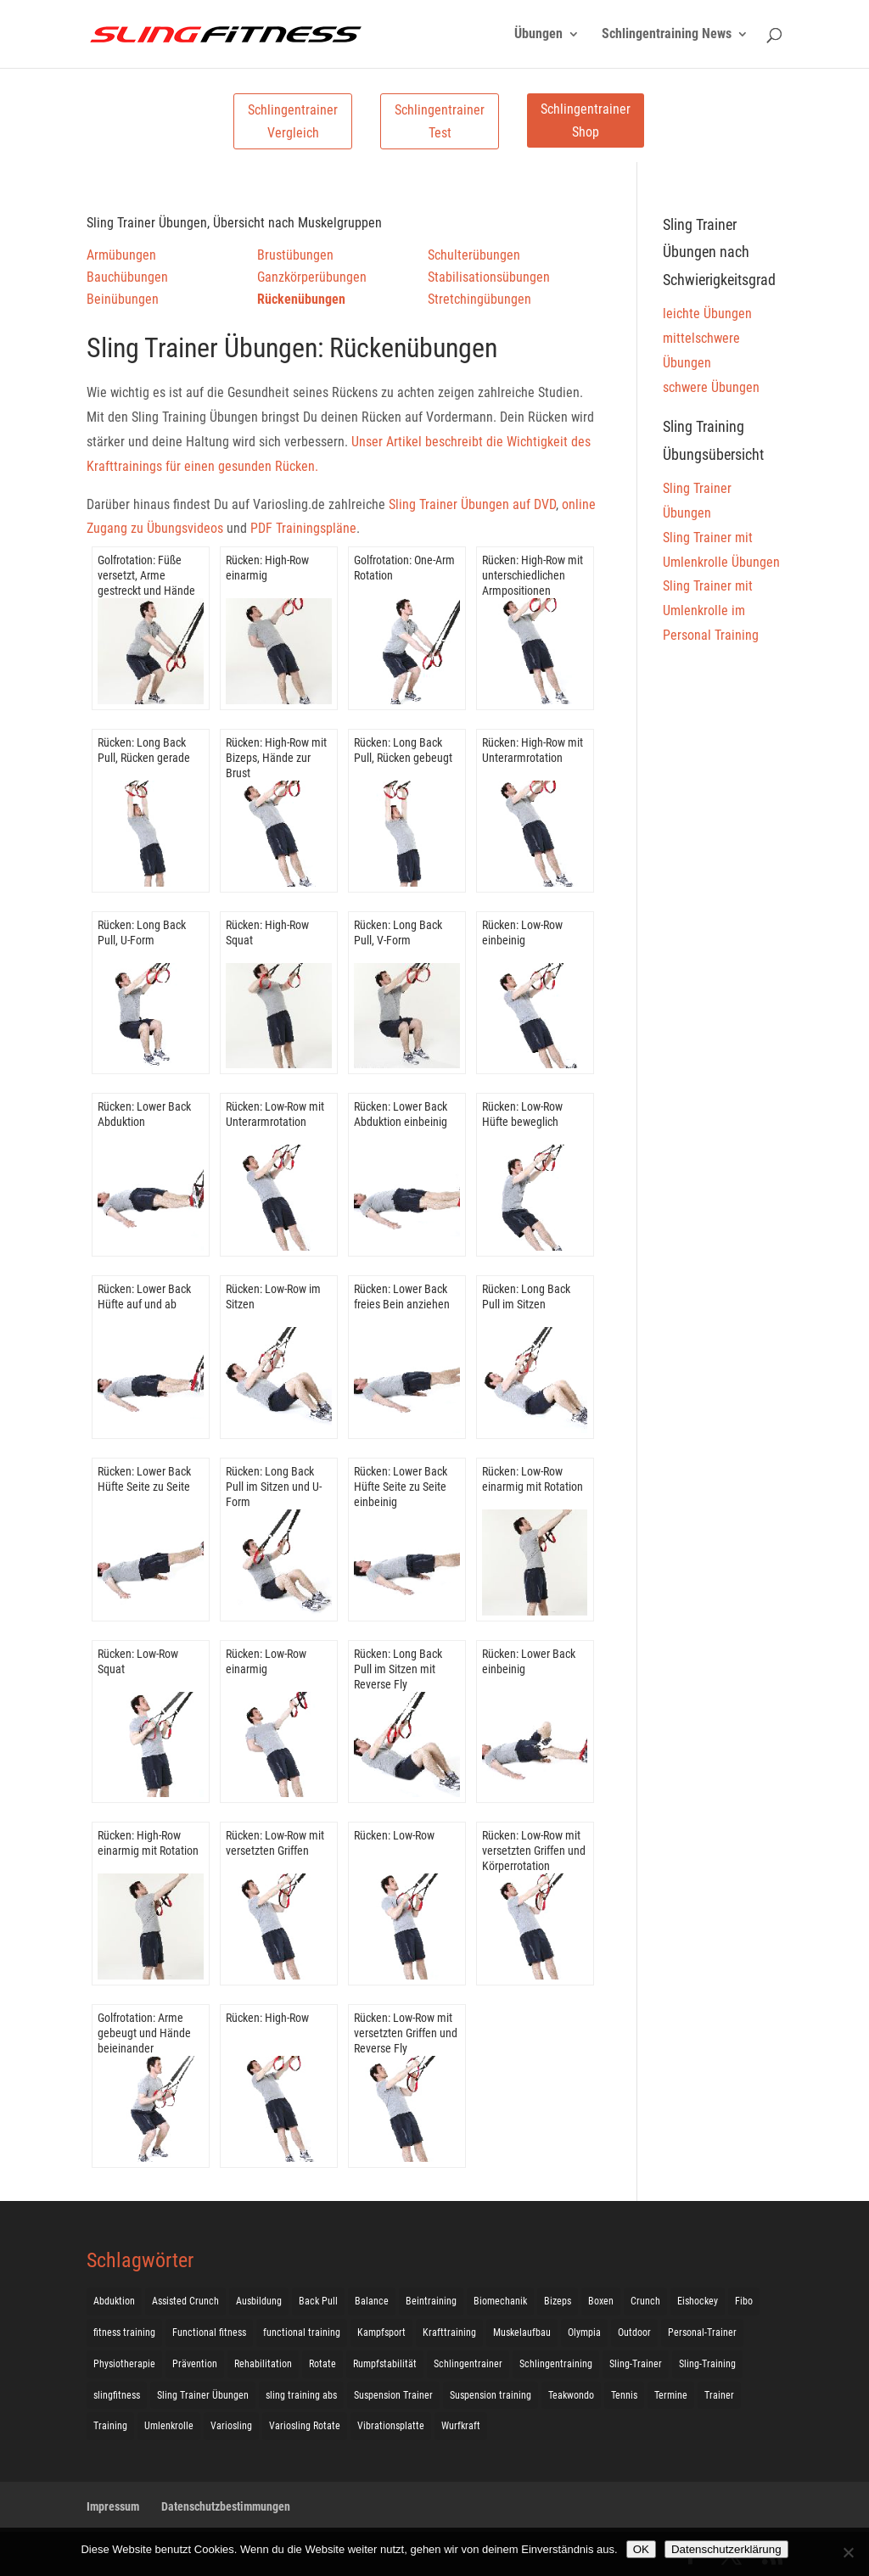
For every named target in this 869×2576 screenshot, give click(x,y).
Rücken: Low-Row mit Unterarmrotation (275, 1114)
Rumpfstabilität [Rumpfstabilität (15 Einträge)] (385, 2364)
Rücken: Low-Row (394, 1835)
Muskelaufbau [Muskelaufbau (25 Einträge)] (522, 2332)
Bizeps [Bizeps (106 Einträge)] (557, 2301)
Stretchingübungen (479, 299)
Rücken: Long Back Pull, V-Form (398, 932)
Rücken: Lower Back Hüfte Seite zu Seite (144, 1478)
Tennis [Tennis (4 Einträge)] (624, 2395)
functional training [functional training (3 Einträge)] (301, 2332)
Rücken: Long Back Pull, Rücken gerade (144, 750)
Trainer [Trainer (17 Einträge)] (719, 2395)
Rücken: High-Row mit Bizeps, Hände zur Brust (276, 758)
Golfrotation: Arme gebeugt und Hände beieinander (144, 2033)
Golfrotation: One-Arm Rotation (404, 567)
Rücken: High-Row (267, 2017)
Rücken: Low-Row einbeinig (522, 932)
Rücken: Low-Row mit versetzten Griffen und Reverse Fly (405, 2033)
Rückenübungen (301, 299)
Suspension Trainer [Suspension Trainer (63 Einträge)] (393, 2395)
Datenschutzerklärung (726, 2549)
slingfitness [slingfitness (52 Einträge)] (116, 2395)
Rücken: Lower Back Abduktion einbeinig (400, 1114)
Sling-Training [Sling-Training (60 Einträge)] (707, 2364)
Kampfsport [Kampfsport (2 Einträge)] (381, 2332)
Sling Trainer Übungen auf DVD (472, 504)
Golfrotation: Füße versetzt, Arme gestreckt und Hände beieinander (146, 583)
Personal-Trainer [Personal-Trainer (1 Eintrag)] (702, 2332)
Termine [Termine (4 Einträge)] (670, 2395)
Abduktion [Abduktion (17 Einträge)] (114, 2301)
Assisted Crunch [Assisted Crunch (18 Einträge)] (185, 2301)
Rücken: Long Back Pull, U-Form (142, 932)
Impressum (113, 2506)
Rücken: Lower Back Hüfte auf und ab (144, 1296)
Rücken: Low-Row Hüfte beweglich (522, 1114)
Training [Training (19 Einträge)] (110, 2426)
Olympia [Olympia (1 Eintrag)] (584, 2332)
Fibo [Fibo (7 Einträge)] (744, 2301)
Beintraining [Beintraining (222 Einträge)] (431, 2301)
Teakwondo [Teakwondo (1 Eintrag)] (571, 2395)
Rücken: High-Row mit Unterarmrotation (532, 750)
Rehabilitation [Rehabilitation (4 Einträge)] (263, 2364)
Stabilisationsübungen (489, 277)
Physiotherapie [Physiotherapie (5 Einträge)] (124, 2364)
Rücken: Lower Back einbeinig (528, 1661)
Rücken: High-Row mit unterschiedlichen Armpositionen (532, 575)
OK (641, 2549)
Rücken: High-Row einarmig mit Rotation (148, 1842)
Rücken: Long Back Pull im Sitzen (526, 1296)
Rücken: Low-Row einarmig (266, 1661)
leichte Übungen (707, 313)
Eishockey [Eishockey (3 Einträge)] (697, 2301)
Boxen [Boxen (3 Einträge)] (601, 2301)
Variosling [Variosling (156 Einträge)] (231, 2426)
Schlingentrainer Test (440, 121)
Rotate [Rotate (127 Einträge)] (322, 2364)
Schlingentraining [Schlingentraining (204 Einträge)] (555, 2364)
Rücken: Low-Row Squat (138, 1661)
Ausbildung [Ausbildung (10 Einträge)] (259, 2301)
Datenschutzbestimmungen (225, 2506)
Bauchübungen (127, 277)
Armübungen (121, 255)
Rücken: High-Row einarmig (267, 567)
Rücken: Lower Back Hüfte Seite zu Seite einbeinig (400, 1486)
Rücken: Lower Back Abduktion (144, 1114)
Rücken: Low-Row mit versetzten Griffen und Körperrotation (534, 1850)
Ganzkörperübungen (312, 277)
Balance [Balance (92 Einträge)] (372, 2301)
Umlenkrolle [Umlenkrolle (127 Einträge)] (168, 2426)
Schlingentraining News (667, 35)
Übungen (538, 35)
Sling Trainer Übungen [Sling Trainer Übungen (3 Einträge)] (203, 2395)
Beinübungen (123, 299)
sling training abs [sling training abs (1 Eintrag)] (301, 2395)
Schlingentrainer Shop (586, 120)
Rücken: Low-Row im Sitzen (273, 1296)
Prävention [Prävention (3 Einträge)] (194, 2364)
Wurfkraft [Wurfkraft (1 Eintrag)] (460, 2426)
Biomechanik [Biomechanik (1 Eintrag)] (500, 2301)
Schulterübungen (474, 255)
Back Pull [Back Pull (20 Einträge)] (318, 2301)
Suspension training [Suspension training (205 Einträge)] (490, 2395)
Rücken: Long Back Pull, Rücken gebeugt (403, 750)
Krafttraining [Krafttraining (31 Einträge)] (449, 2332)
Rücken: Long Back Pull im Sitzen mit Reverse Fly (398, 1669)
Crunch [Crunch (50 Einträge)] (645, 2301)
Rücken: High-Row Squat (267, 932)
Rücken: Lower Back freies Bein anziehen (402, 1296)
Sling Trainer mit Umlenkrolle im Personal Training (711, 610)
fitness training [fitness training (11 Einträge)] (124, 2332)
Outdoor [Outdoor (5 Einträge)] (634, 2332)
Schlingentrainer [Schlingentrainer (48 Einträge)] (468, 2364)
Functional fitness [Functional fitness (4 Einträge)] (209, 2332)
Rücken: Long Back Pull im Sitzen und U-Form (274, 1486)
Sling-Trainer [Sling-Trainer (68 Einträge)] (635, 2364)
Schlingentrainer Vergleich (293, 121)
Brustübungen (295, 255)
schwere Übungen (711, 387)
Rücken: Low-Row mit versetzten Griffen (275, 1842)
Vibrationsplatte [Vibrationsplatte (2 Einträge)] (390, 2426)
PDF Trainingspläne (303, 528)
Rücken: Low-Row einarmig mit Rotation (532, 1478)
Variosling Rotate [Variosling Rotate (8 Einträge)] (304, 2426)
